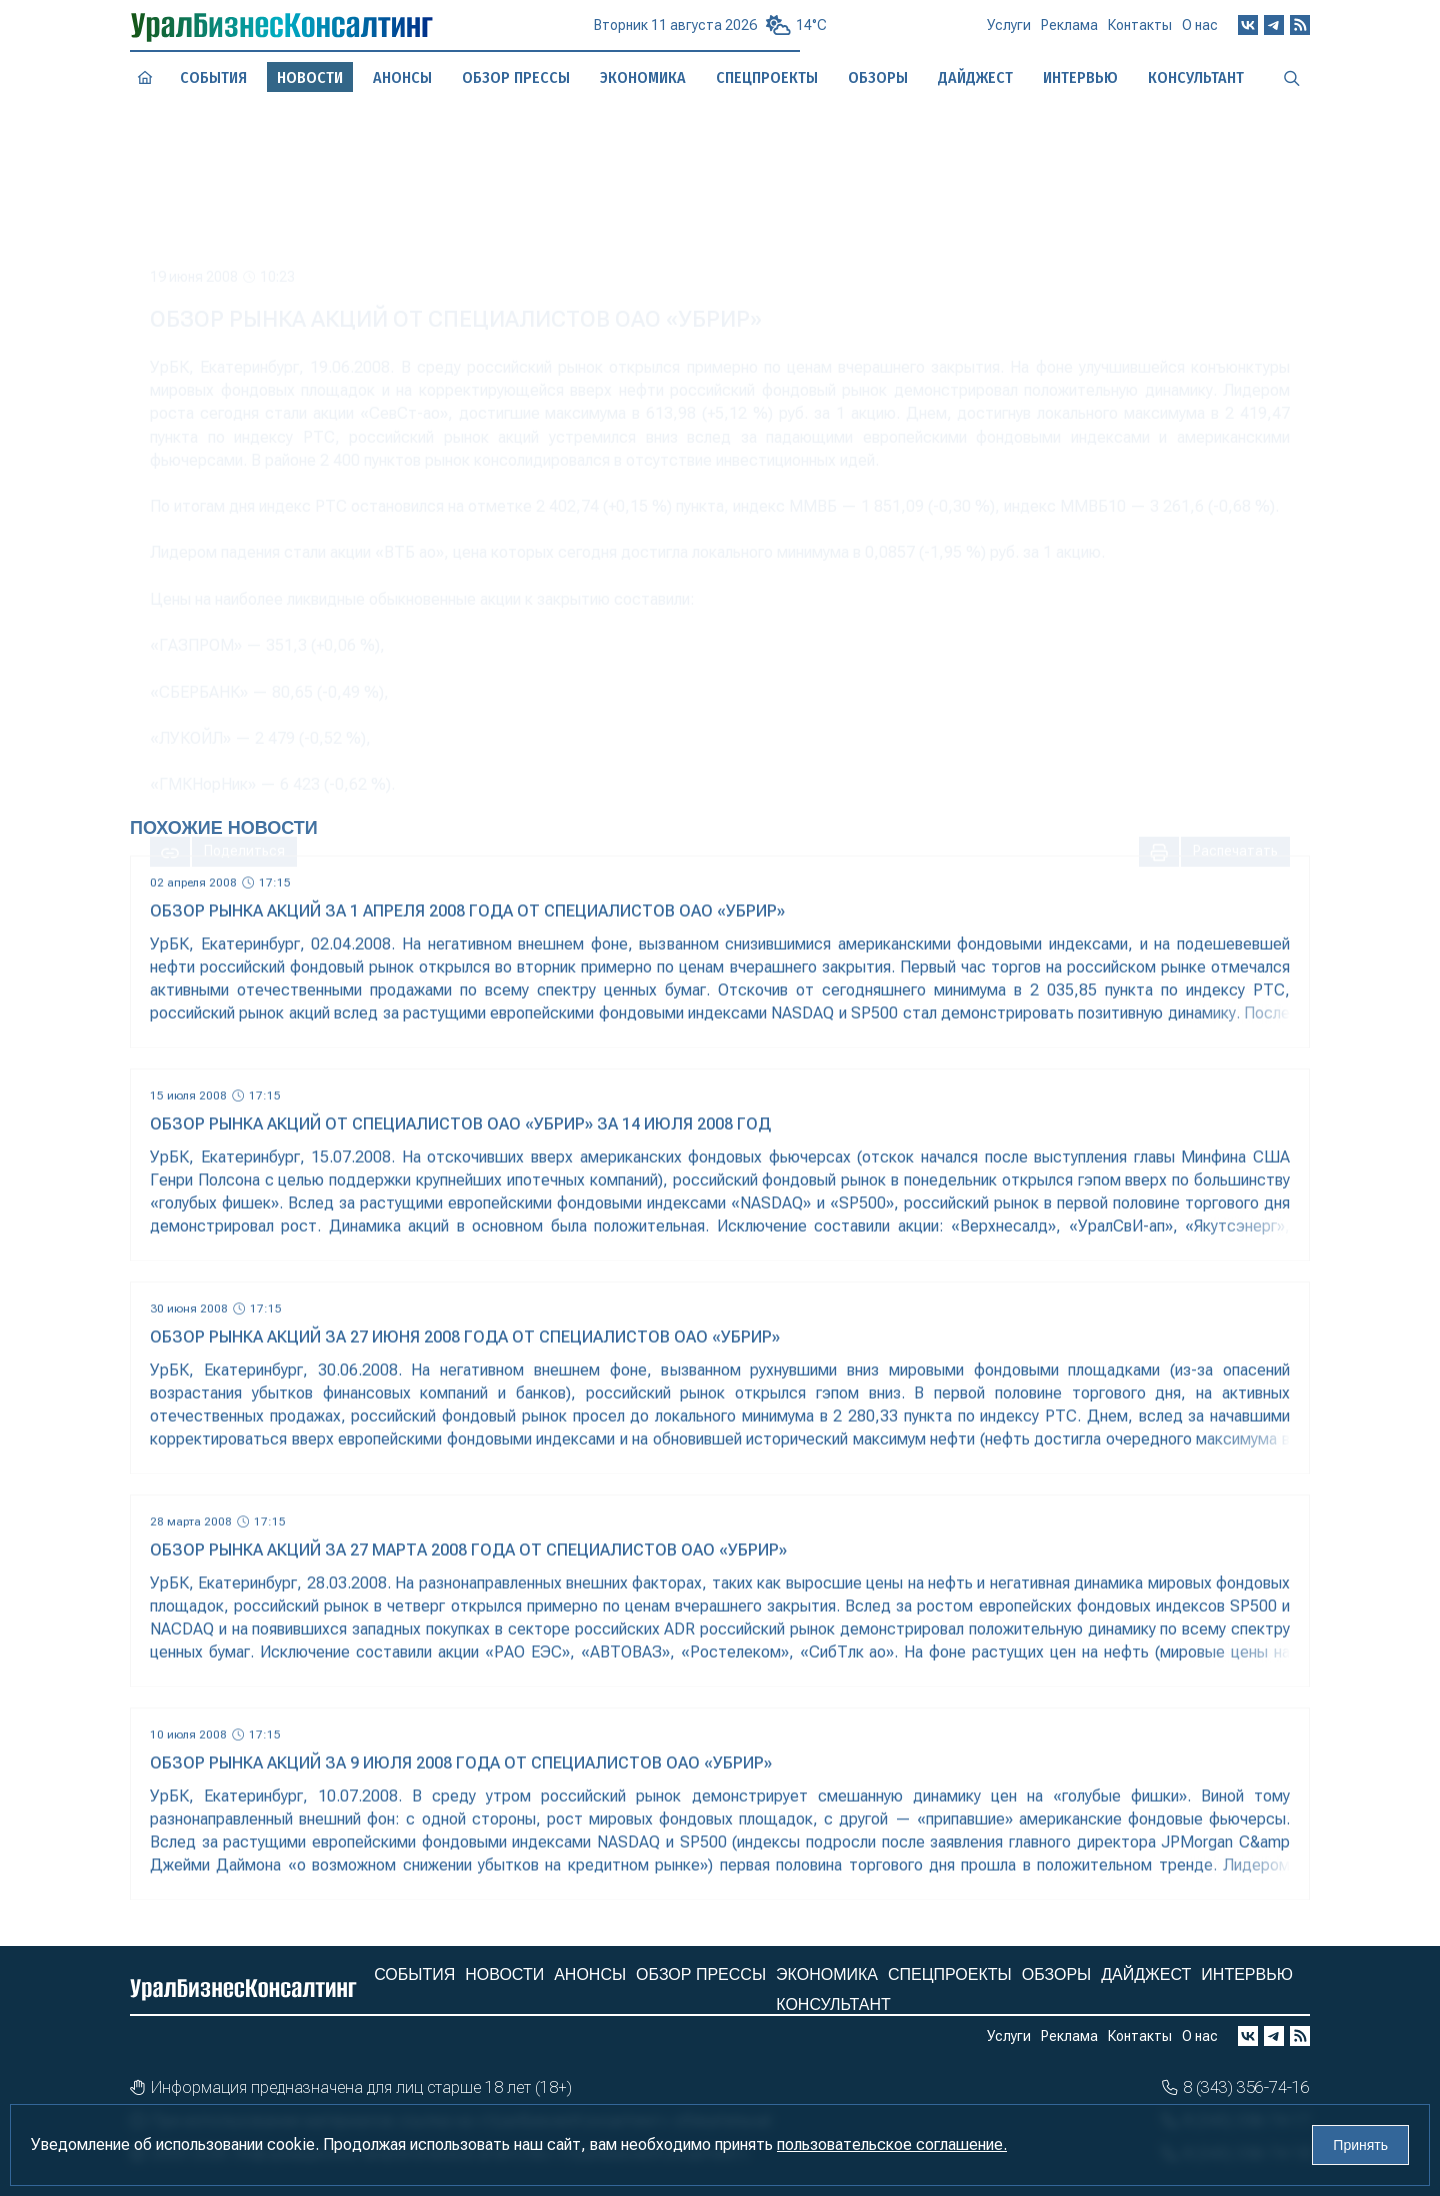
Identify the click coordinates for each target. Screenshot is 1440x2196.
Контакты (1140, 32)
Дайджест (1146, 1974)
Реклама (1069, 33)
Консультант (833, 2004)
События (213, 77)
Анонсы (403, 77)
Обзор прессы (515, 77)
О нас (1200, 30)
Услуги (1009, 33)
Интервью (1247, 1974)
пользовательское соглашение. (892, 2144)
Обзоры (1057, 1974)
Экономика (827, 1974)
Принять (1360, 2145)
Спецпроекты (950, 1974)
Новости (504, 1974)
